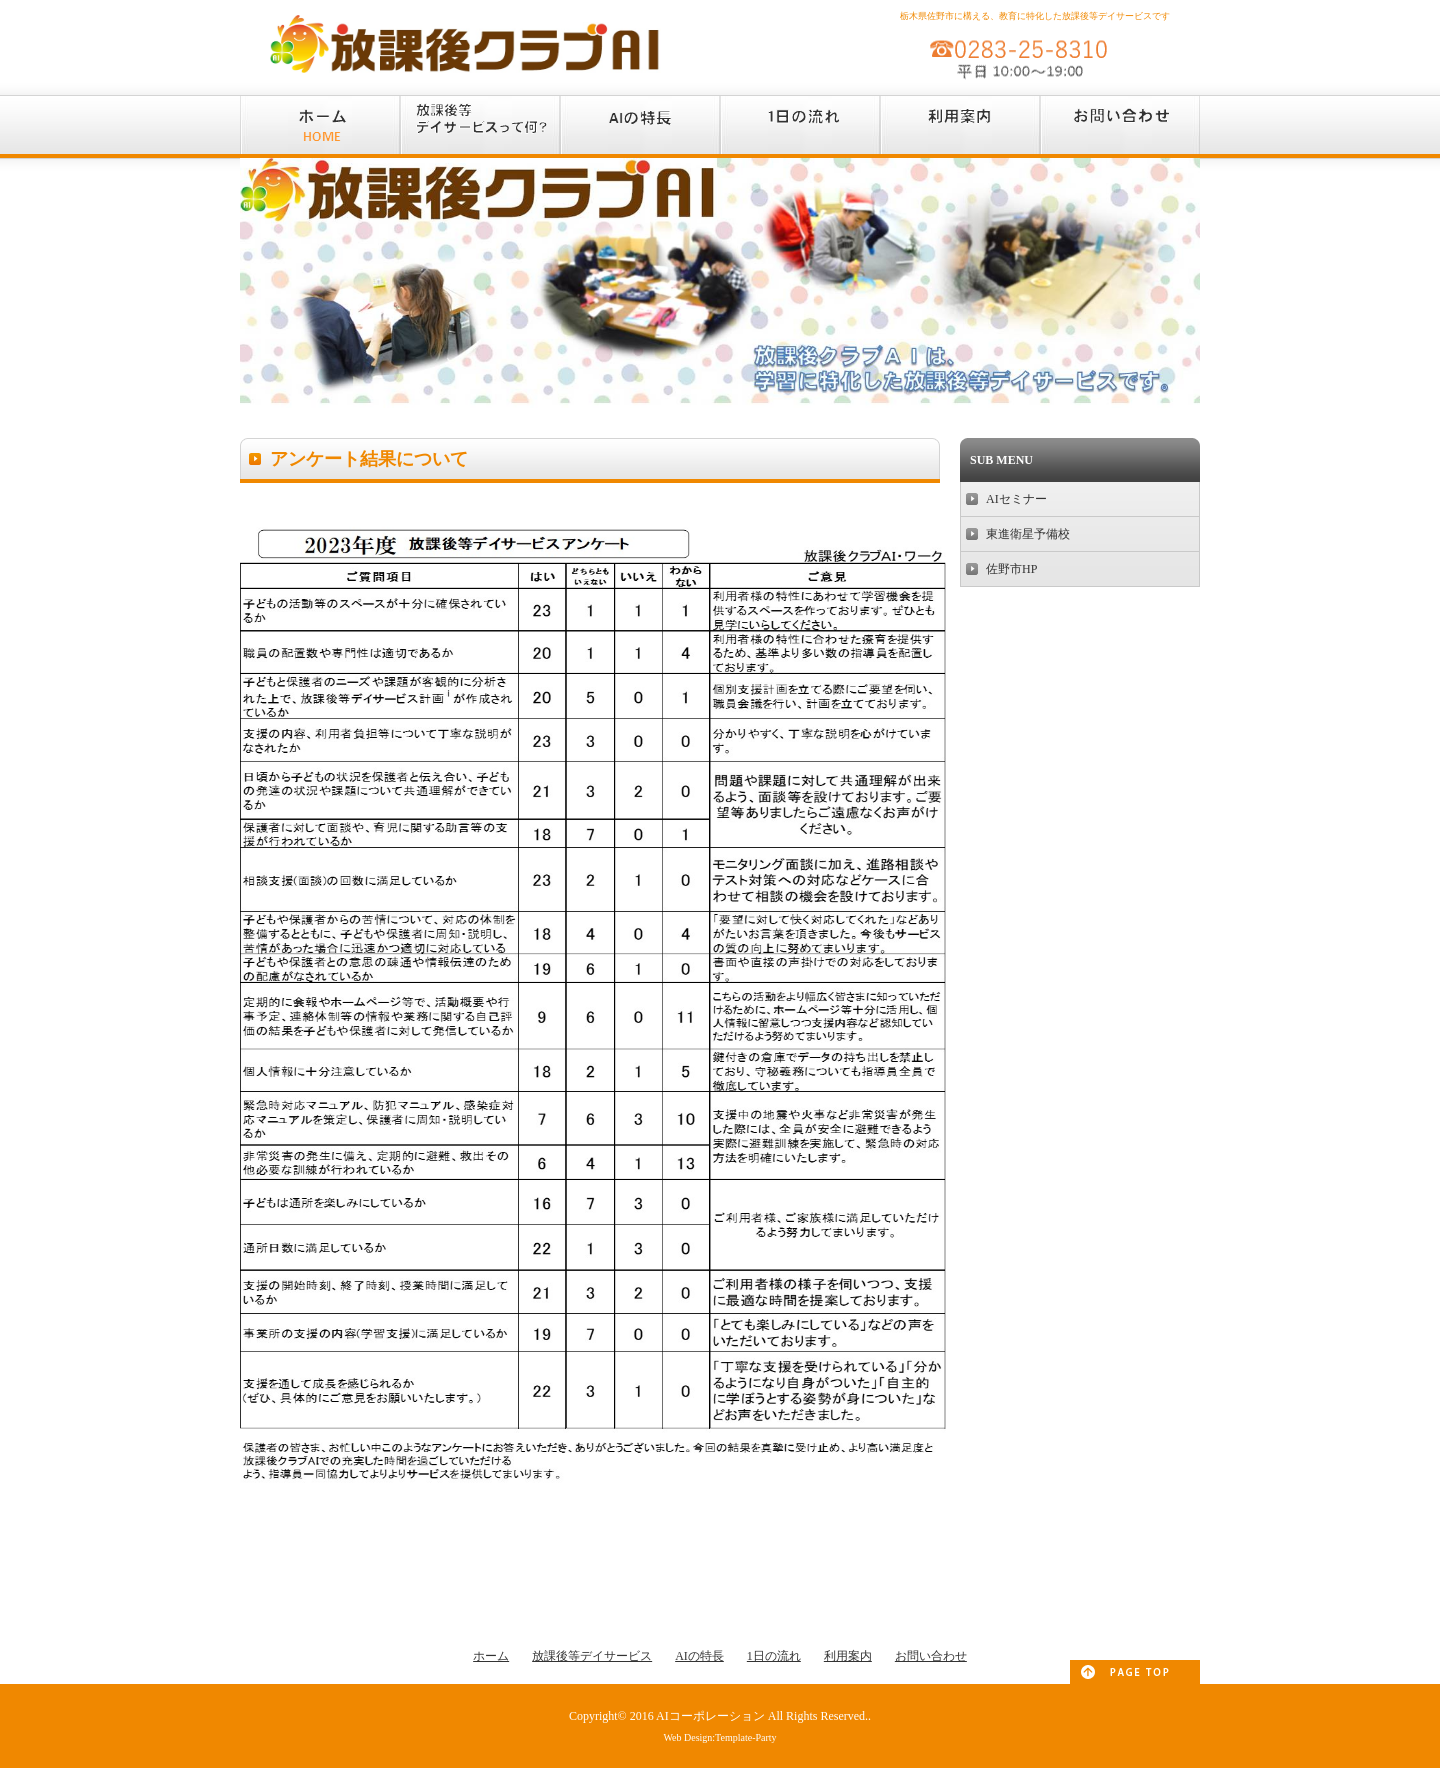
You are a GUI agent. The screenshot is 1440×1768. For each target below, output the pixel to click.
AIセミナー (1016, 499)
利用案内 (848, 1656)
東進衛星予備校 (1028, 534)
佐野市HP (1011, 569)
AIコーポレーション (710, 1716)
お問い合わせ (931, 1656)
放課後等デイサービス (592, 1656)
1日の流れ (774, 1656)
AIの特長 (699, 1656)
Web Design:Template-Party (719, 1737)
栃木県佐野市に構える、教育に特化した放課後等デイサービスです (1035, 16)
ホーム (491, 1656)
